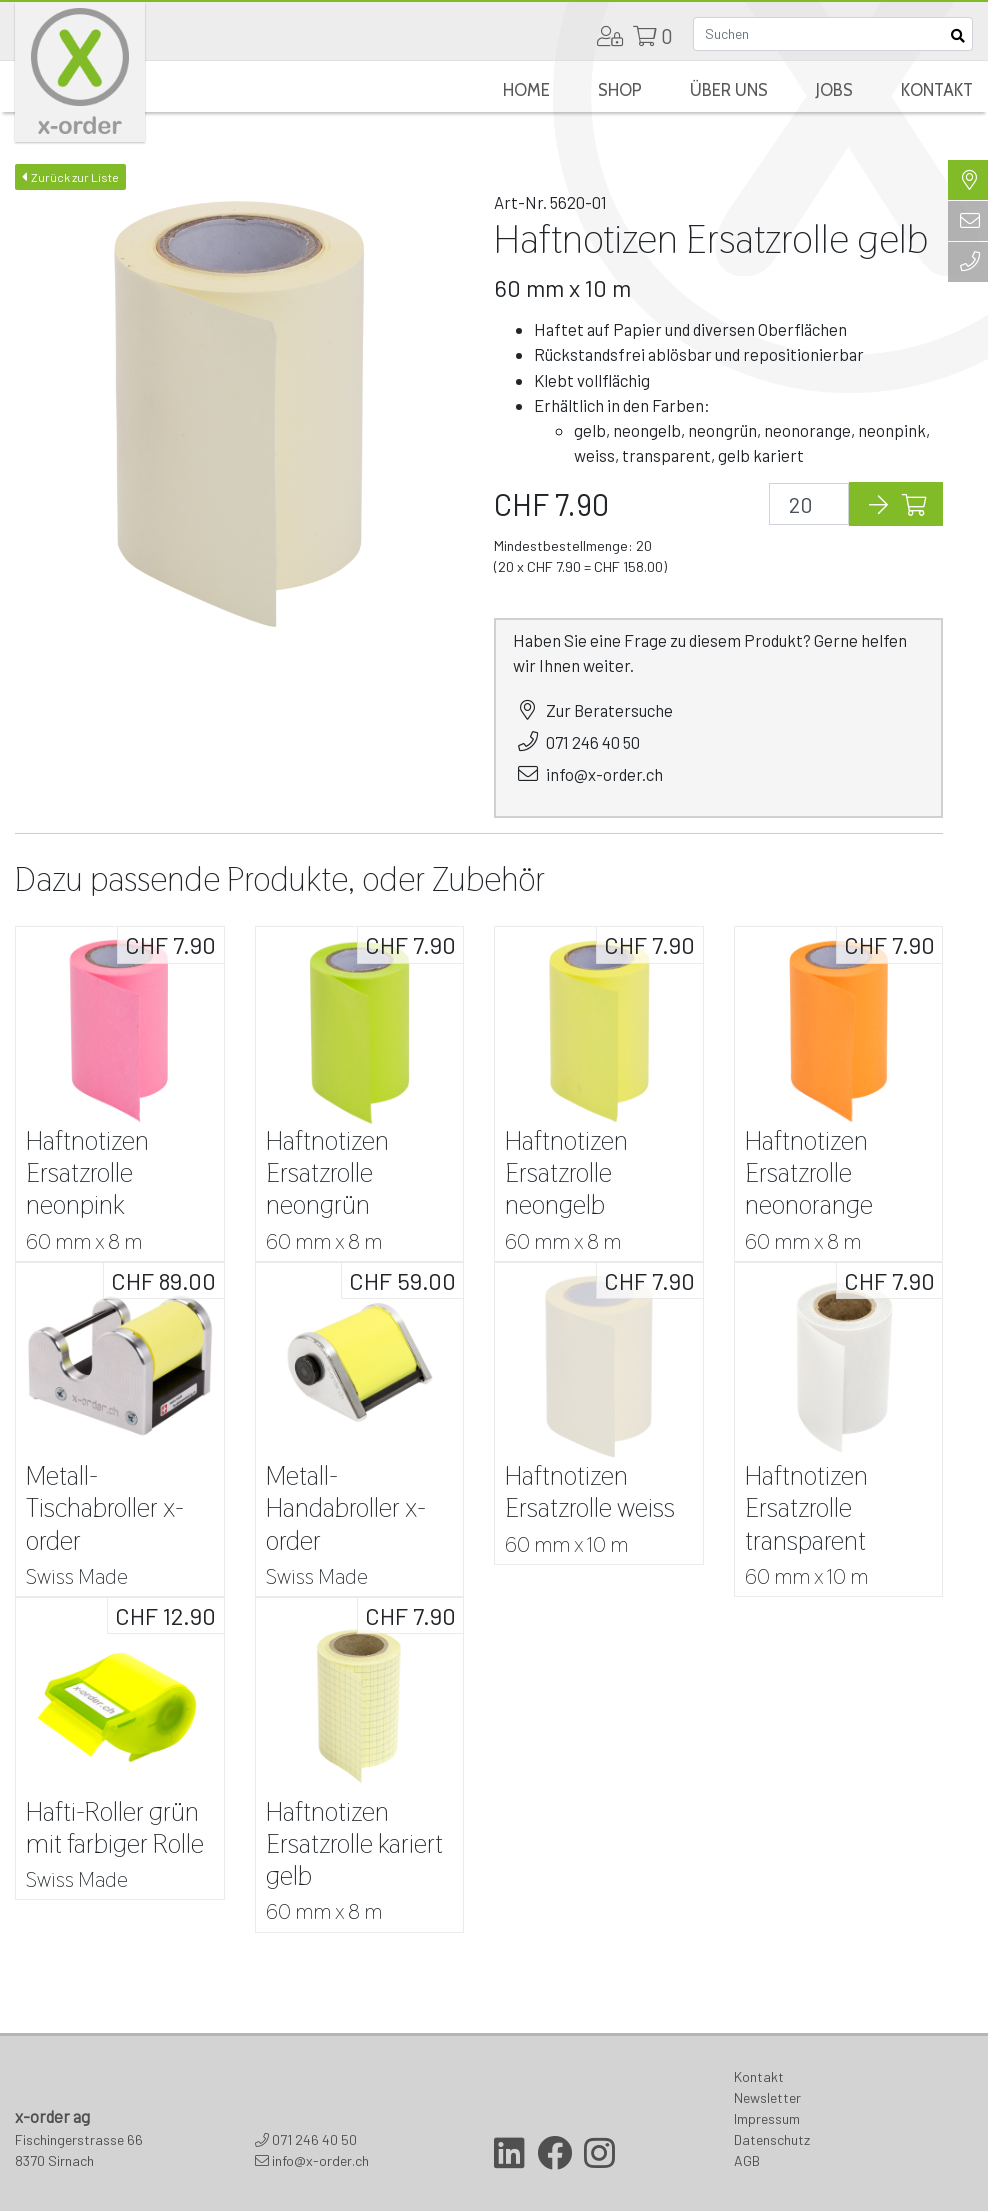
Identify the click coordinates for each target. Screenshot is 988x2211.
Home (526, 90)
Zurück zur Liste (70, 177)
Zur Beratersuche (609, 710)
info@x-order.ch (604, 774)
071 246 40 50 (593, 742)
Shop (620, 90)
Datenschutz (772, 2139)
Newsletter (767, 2097)
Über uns (729, 90)
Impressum (767, 2118)
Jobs (834, 90)
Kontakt (937, 90)
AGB (747, 2160)
